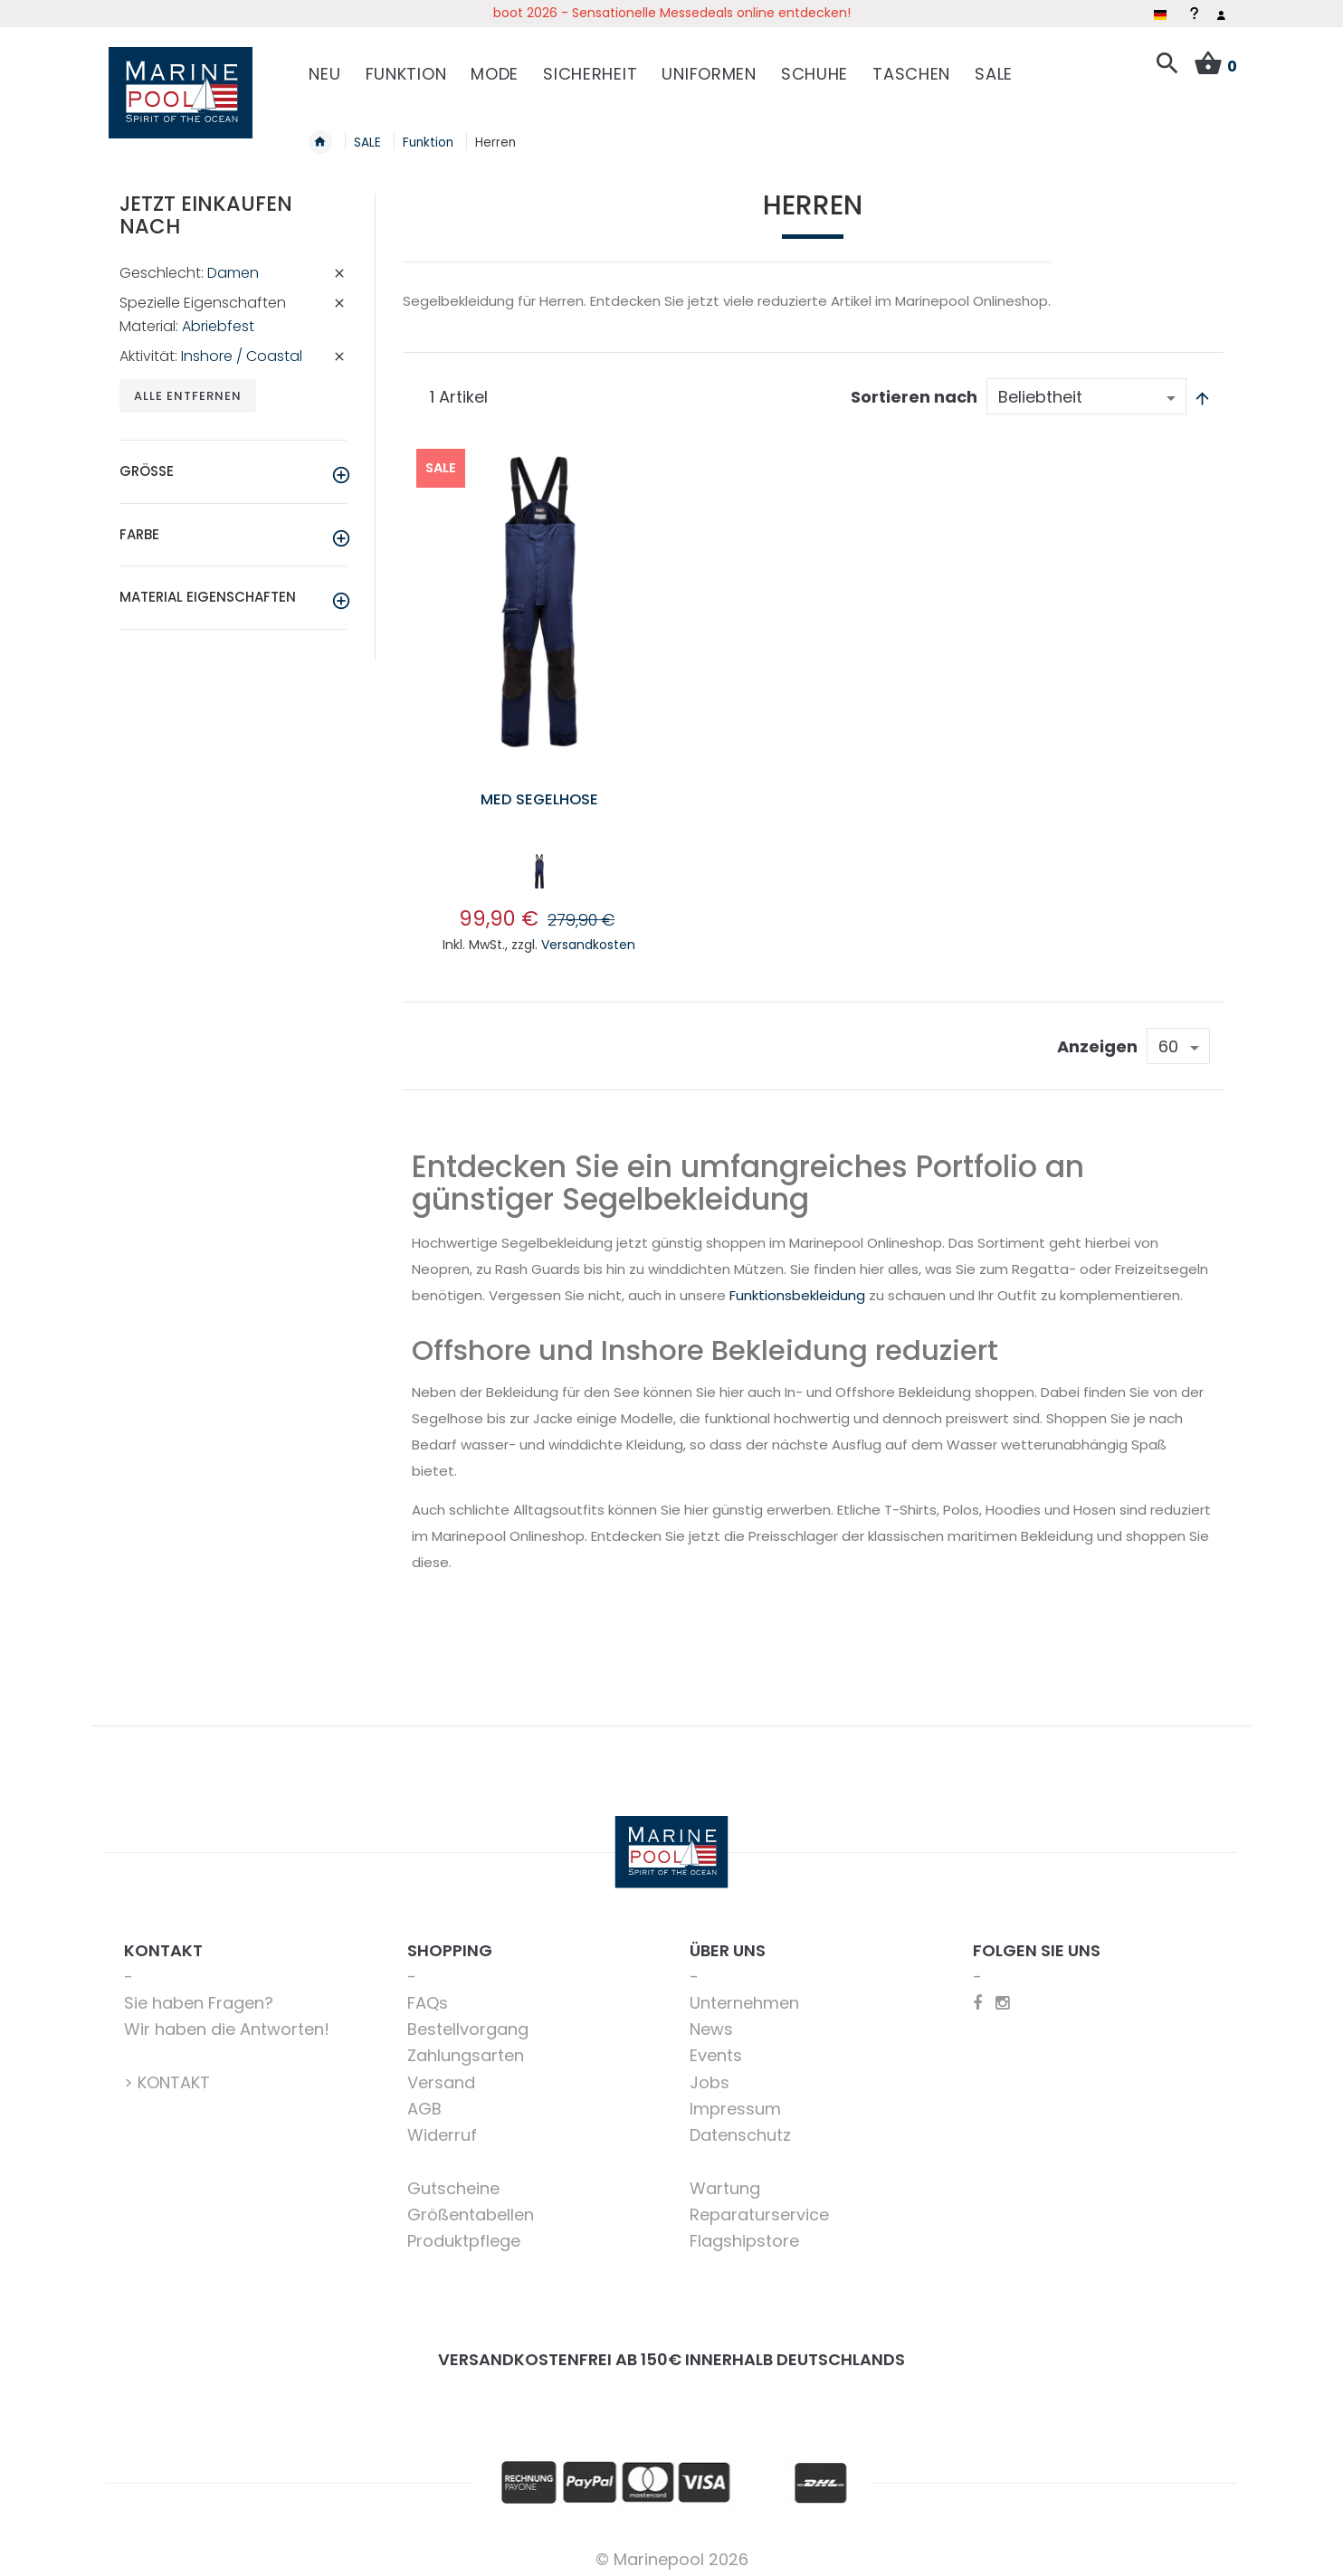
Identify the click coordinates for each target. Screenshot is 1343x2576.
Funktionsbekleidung (797, 1286)
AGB (424, 2099)
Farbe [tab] (139, 527)
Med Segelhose (539, 789)
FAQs (427, 1993)
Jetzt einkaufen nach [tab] (205, 206)
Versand (441, 2073)
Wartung (725, 2179)
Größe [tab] (146, 463)
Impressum (735, 2099)
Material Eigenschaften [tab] (207, 589)
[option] (539, 862)
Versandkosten (588, 936)
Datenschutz (740, 2126)
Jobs (709, 2073)
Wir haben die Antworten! (226, 2020)
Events (716, 2046)
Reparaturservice (759, 2205)
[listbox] (539, 866)
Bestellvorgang (468, 2020)
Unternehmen (744, 1993)
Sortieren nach (914, 387)
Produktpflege (463, 2231)
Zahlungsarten (465, 2046)
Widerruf (442, 2126)
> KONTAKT (167, 2073)
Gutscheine (453, 2179)
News (711, 2020)
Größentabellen (470, 2205)
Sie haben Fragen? (198, 1993)
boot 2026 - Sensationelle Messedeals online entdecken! (672, 13)
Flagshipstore (744, 2231)
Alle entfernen (189, 387)
